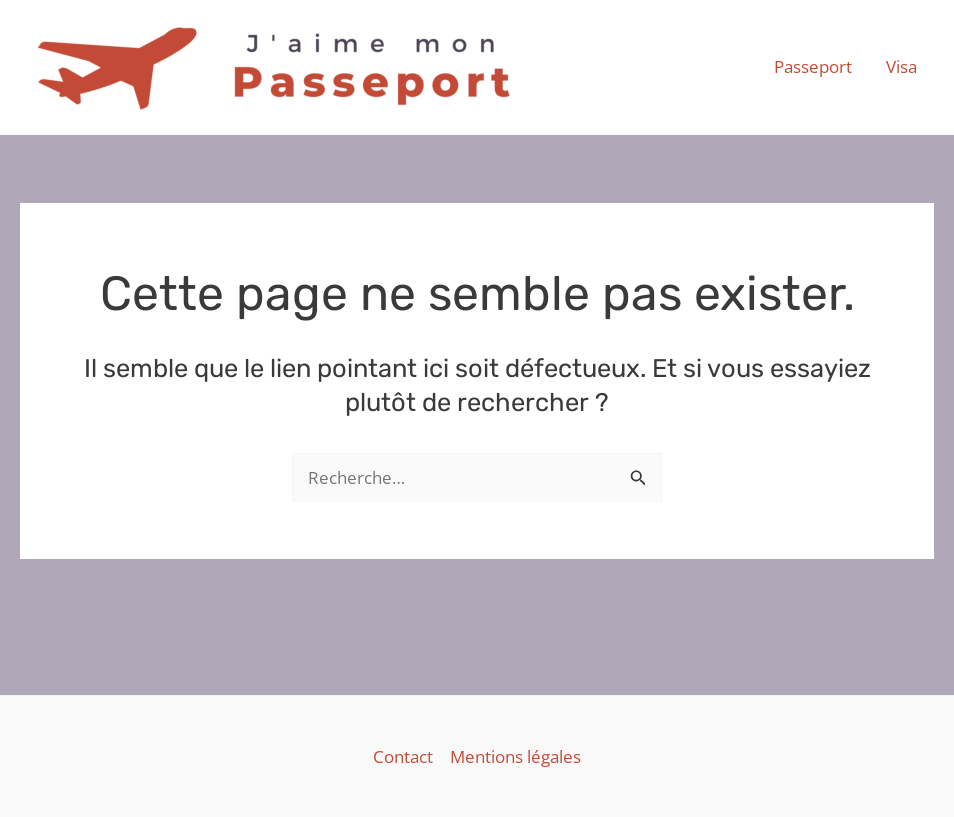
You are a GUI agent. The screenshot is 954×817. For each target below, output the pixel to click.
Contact (403, 756)
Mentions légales (515, 756)
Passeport (813, 66)
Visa (901, 66)
